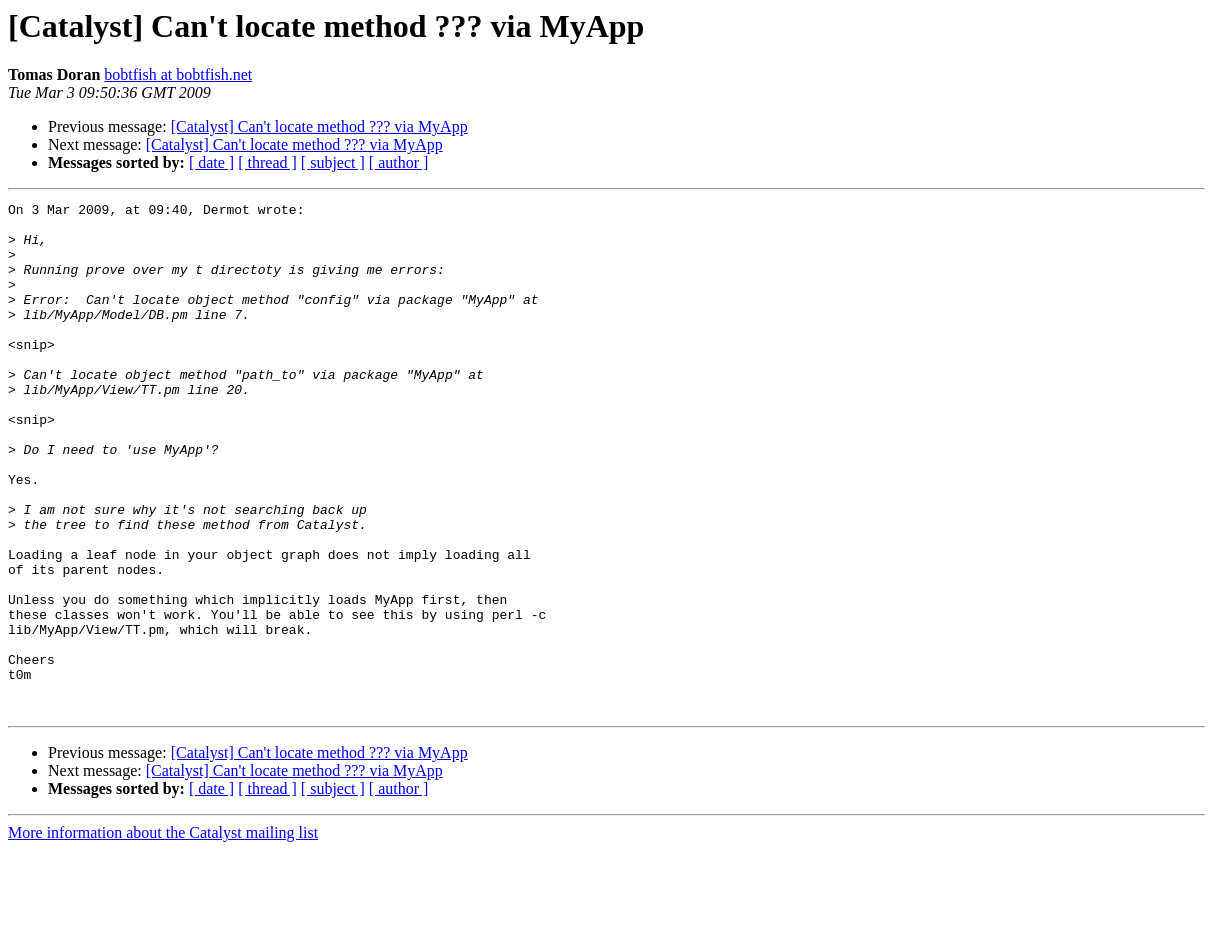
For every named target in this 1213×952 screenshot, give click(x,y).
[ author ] (399, 162)
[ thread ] (267, 162)
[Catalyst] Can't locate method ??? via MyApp (319, 126)
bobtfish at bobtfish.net (178, 74)
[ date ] (211, 162)
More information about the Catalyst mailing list (163, 934)
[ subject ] (333, 162)
